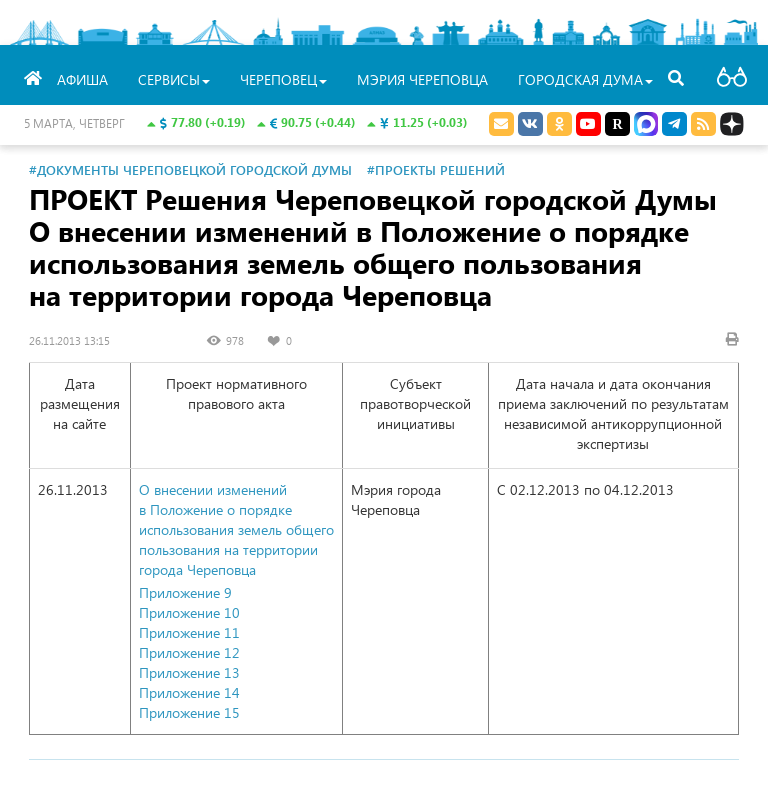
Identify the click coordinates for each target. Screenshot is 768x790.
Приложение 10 (189, 612)
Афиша (82, 79)
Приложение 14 (189, 692)
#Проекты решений (436, 169)
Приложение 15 (189, 712)
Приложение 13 (189, 672)
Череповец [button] (283, 79)
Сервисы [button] (174, 79)
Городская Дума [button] (585, 79)
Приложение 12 (189, 652)
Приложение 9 (185, 592)
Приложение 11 (189, 632)
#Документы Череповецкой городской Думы (190, 169)
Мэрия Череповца (422, 79)
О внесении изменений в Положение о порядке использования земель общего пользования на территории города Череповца (236, 529)
